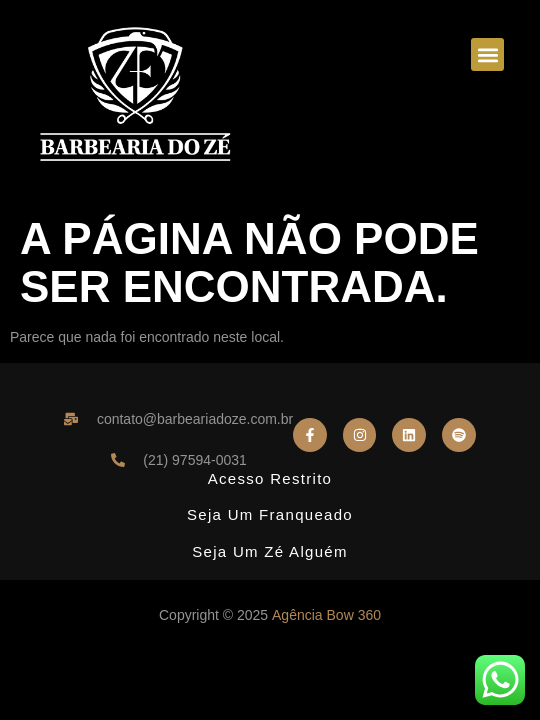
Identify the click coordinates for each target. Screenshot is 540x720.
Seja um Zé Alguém (270, 551)
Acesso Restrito (270, 478)
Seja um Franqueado (270, 514)
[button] (487, 54)
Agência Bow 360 (326, 615)
